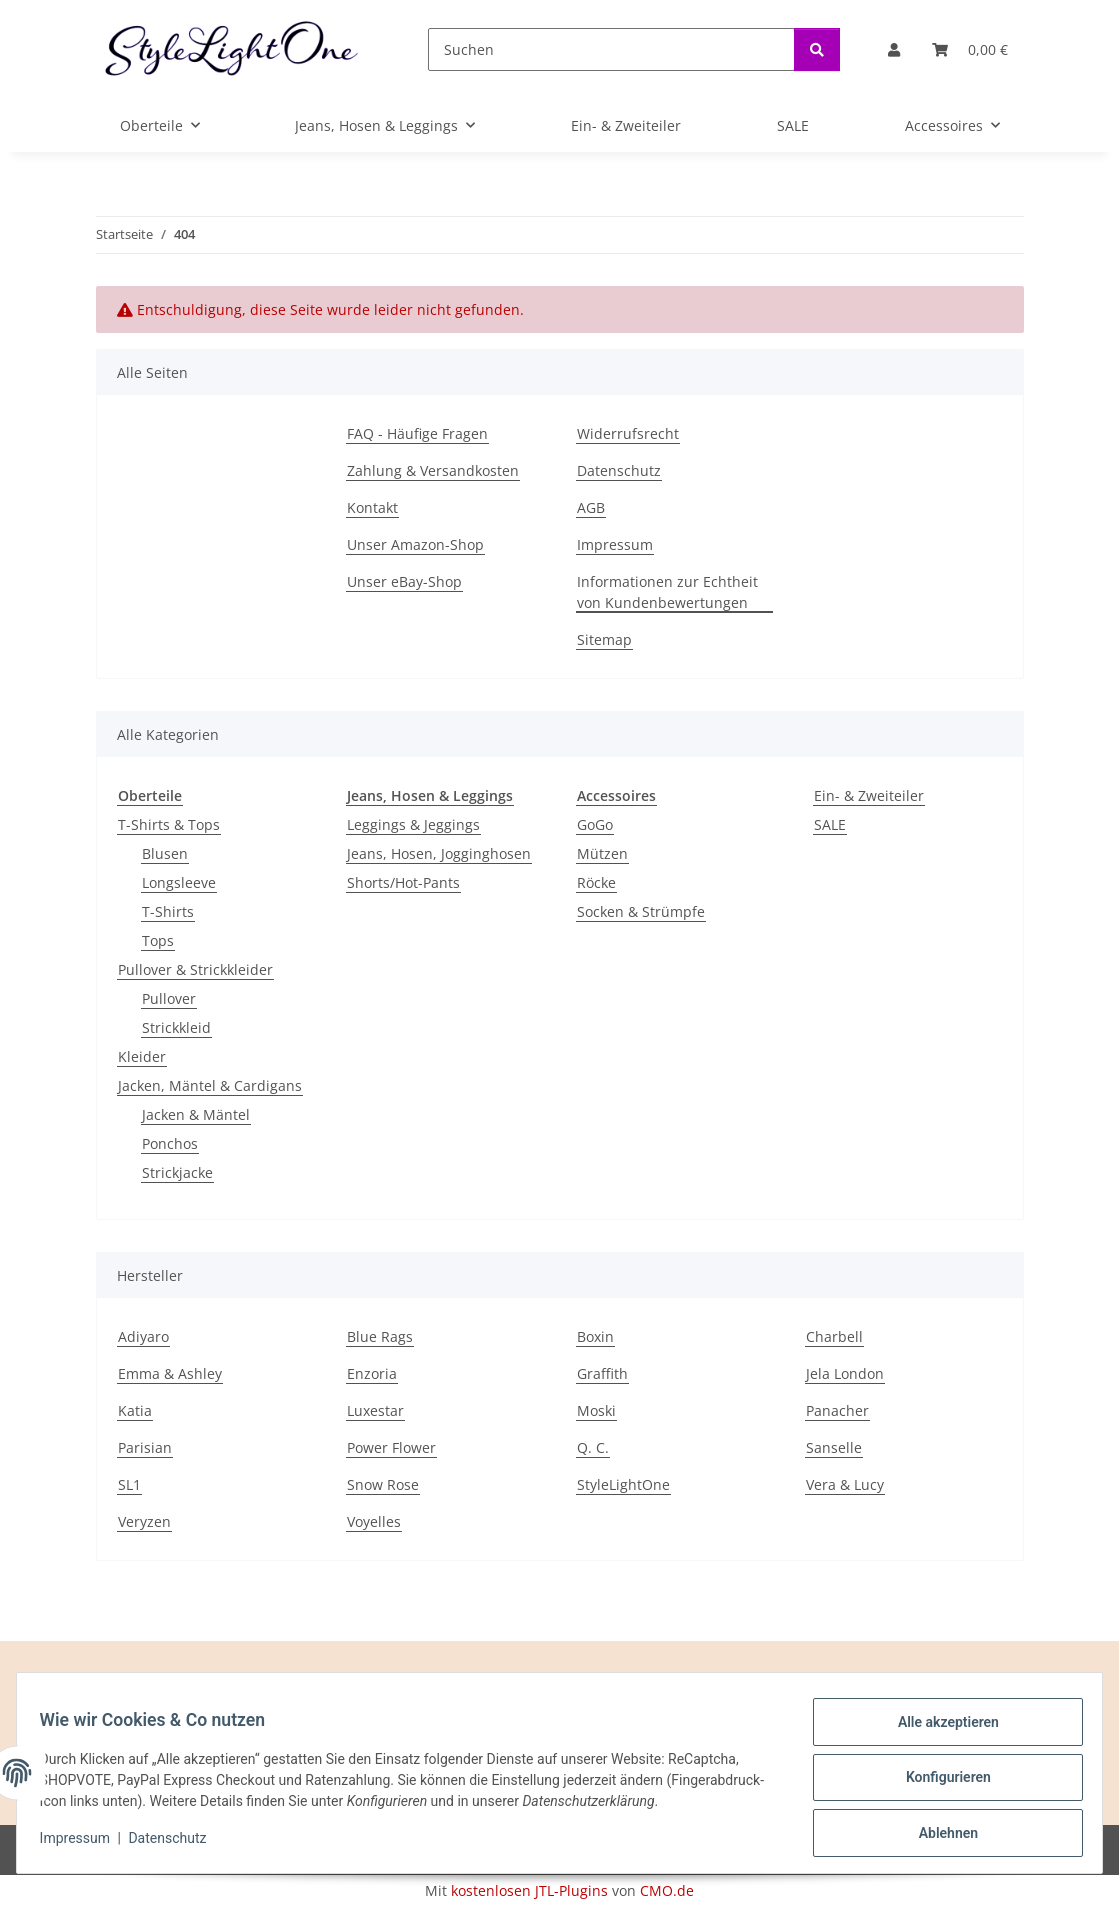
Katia (135, 1410)
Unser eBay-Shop (404, 581)
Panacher (837, 1410)
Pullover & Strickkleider (195, 969)
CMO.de (667, 1890)
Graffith (602, 1373)
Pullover (169, 998)
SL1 (129, 1484)
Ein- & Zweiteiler (869, 795)
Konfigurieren (938, 1783)
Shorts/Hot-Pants (403, 882)
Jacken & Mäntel (196, 1114)
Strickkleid (176, 1027)
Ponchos (170, 1143)
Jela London (845, 1373)
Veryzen (144, 1521)
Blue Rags (380, 1336)
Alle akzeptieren (938, 1731)
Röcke (596, 882)
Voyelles (374, 1521)
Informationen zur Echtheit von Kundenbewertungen (667, 592)
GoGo (595, 824)
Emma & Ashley (170, 1373)
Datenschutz (177, 1844)
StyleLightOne (623, 1484)
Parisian (145, 1447)
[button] (894, 49)
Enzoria (372, 1373)
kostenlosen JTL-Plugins (529, 1890)
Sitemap (604, 639)
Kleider (142, 1056)
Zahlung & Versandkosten (433, 470)
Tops (158, 940)
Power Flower (391, 1447)
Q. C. (593, 1447)
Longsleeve (179, 882)
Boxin (595, 1336)
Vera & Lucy (845, 1484)
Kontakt (372, 507)
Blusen (165, 853)
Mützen (602, 853)
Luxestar (375, 1410)
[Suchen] (611, 49)
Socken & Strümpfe (641, 911)
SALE (830, 824)
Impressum (84, 1844)
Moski (596, 1410)
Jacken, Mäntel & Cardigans (210, 1085)
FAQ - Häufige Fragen (417, 433)
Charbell (834, 1336)
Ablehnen (938, 1835)
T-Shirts (168, 911)
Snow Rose (383, 1484)
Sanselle (834, 1447)
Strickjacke (177, 1172)
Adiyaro (143, 1336)
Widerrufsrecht (628, 433)
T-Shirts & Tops (169, 824)
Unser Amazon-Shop (415, 544)
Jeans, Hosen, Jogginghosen (439, 853)
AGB (591, 507)
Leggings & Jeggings (413, 824)
